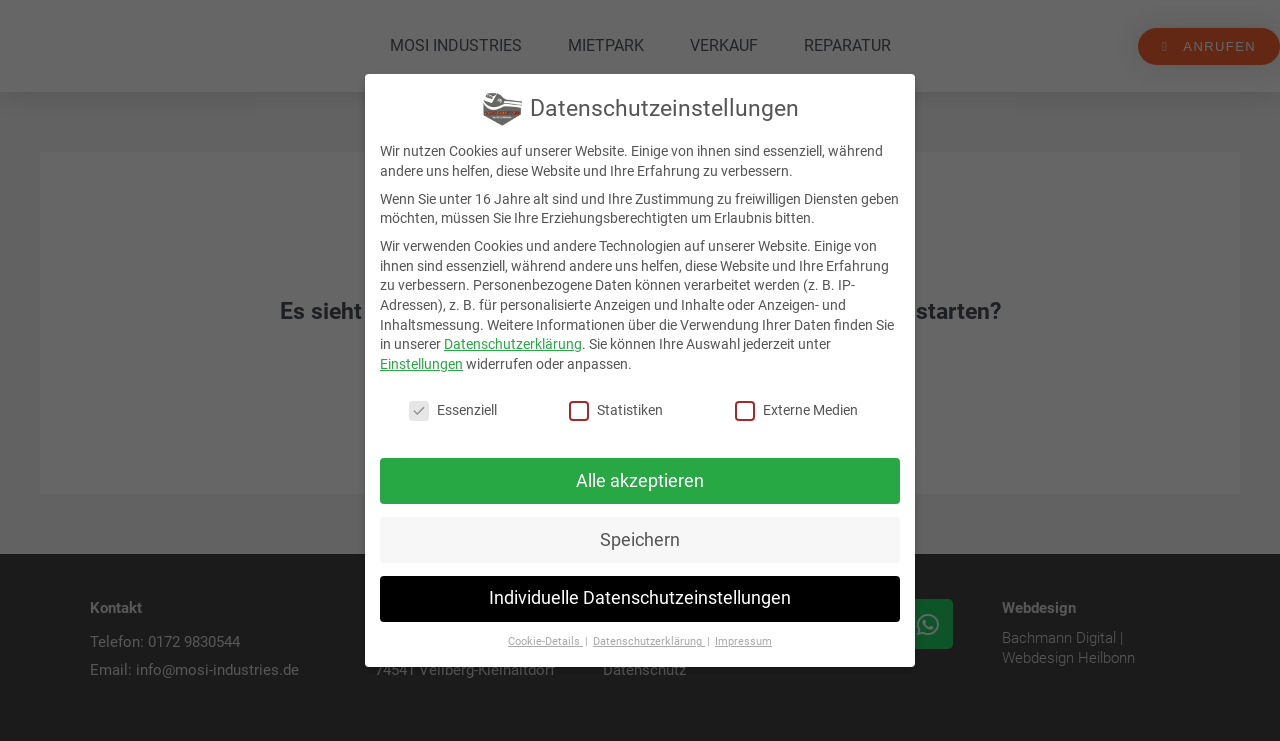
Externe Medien (796, 410)
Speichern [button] (640, 540)
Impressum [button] (743, 641)
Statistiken (616, 410)
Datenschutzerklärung (513, 344)
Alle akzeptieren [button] (640, 481)
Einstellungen (421, 364)
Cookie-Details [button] (545, 641)
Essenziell (453, 410)
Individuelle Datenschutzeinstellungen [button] (640, 598)
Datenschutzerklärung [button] (649, 641)
